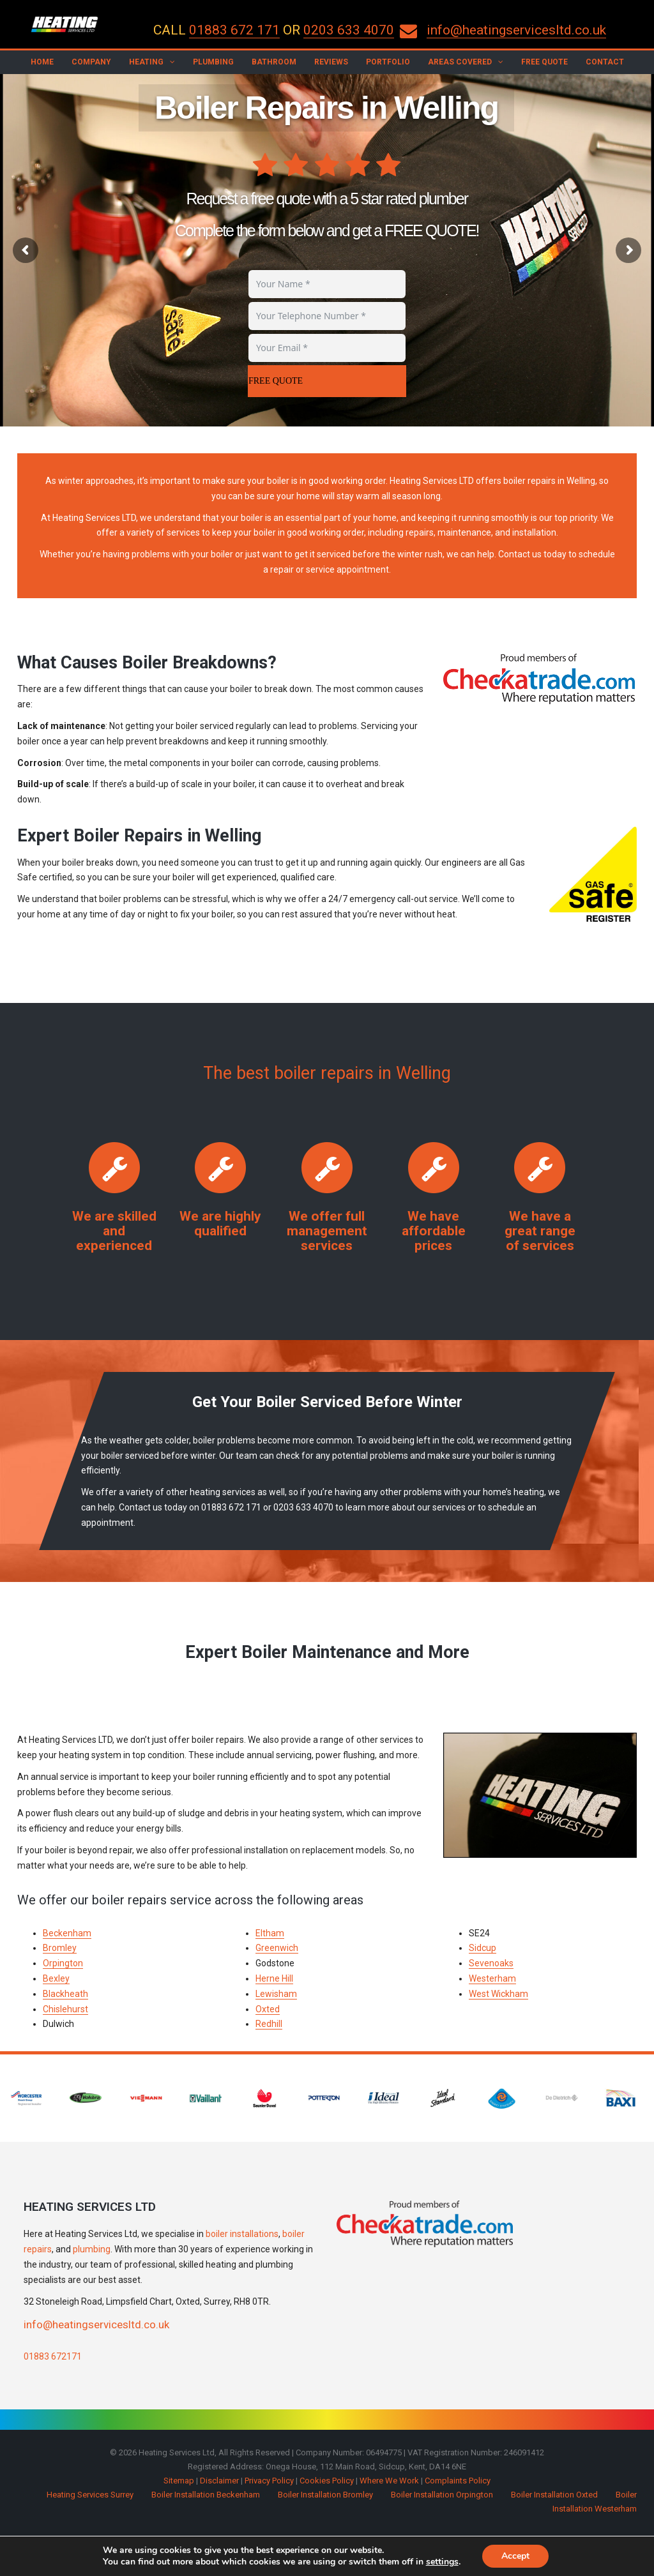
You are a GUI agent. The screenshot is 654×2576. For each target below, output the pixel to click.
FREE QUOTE (275, 381)
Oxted (267, 2009)
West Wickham (498, 1994)
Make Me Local (350, 2556)
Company (91, 61)
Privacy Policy (269, 2480)
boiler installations (242, 2234)
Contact (605, 61)
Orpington (63, 1963)
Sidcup (482, 1948)
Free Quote (544, 61)
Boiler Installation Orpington (442, 2494)
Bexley (56, 1978)
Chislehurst (65, 2009)
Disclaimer (219, 2480)
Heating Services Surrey (90, 2494)
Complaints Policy (457, 2480)
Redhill (268, 2024)
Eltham (269, 1933)
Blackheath (65, 1994)
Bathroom (274, 61)
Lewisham (276, 1994)
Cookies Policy (327, 2480)
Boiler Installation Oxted (554, 2494)
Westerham (492, 1978)
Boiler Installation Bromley (325, 2494)
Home (42, 61)
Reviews (331, 61)
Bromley (60, 1948)
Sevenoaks (491, 1963)
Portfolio (388, 61)
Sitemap (179, 2480)
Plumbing (213, 61)
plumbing (91, 2249)
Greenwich (276, 1948)
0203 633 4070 (348, 30)
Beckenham (67, 1933)
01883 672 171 (234, 30)
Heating (146, 61)
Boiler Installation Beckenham (205, 2494)
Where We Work (389, 2480)
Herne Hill (274, 1978)
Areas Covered (460, 61)
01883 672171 (53, 2356)
